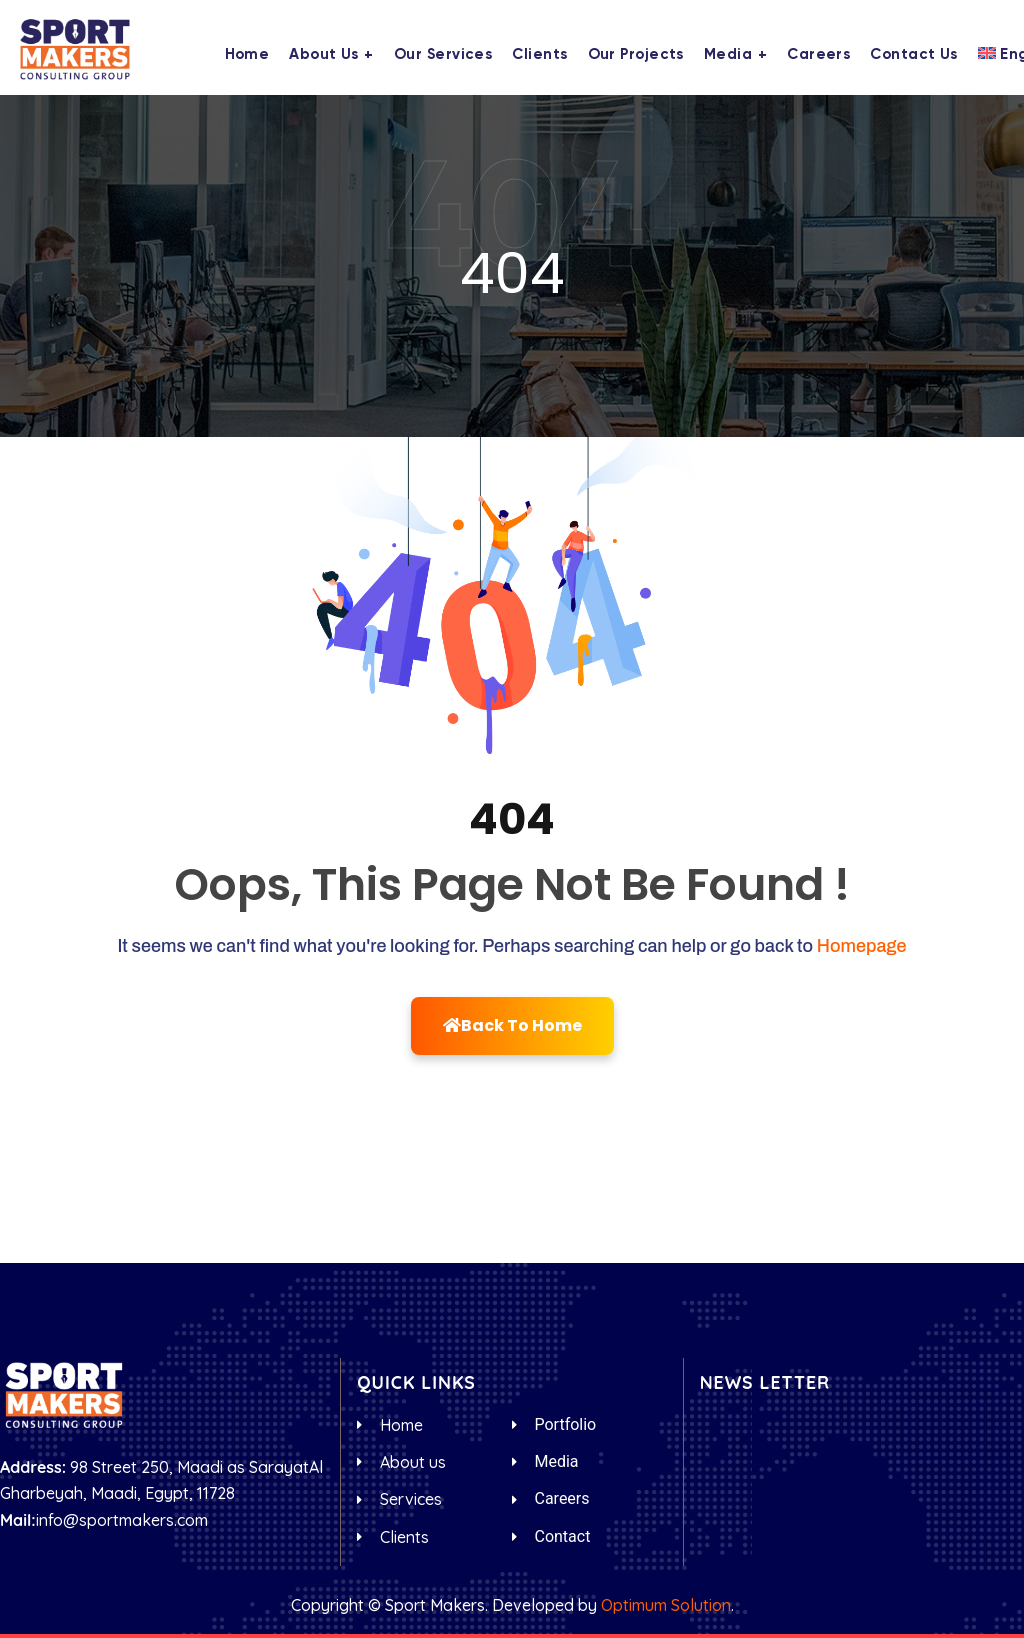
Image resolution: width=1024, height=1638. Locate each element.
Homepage (862, 946)
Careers (818, 54)
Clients (539, 54)
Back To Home (512, 1025)
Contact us (914, 54)
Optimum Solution (666, 1605)
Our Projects (636, 54)
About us (324, 54)
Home (247, 54)
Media (728, 54)
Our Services (443, 54)
